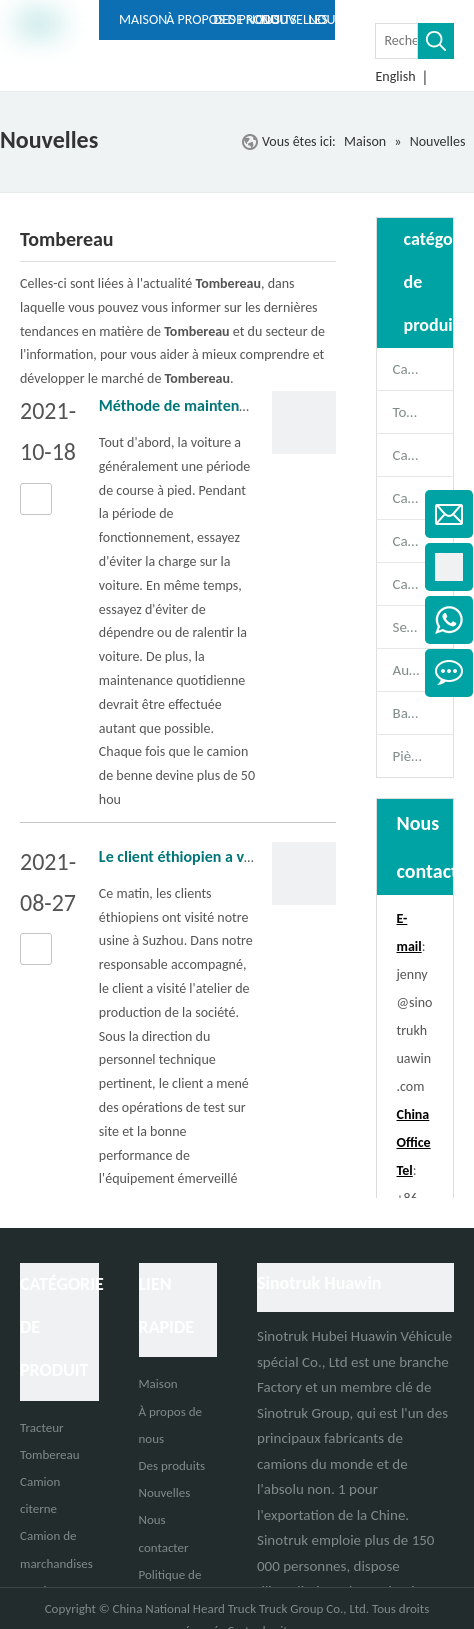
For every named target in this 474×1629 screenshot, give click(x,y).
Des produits (172, 1465)
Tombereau (423, 412)
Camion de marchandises (423, 541)
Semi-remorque (423, 627)
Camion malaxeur (423, 455)
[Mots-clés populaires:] (436, 41)
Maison (158, 1383)
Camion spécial (423, 584)
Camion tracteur (423, 369)
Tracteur (42, 1427)
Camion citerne (423, 498)
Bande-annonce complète (423, 713)
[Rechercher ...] (396, 41)
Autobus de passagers (423, 670)
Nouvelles (165, 1492)
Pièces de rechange (423, 756)
